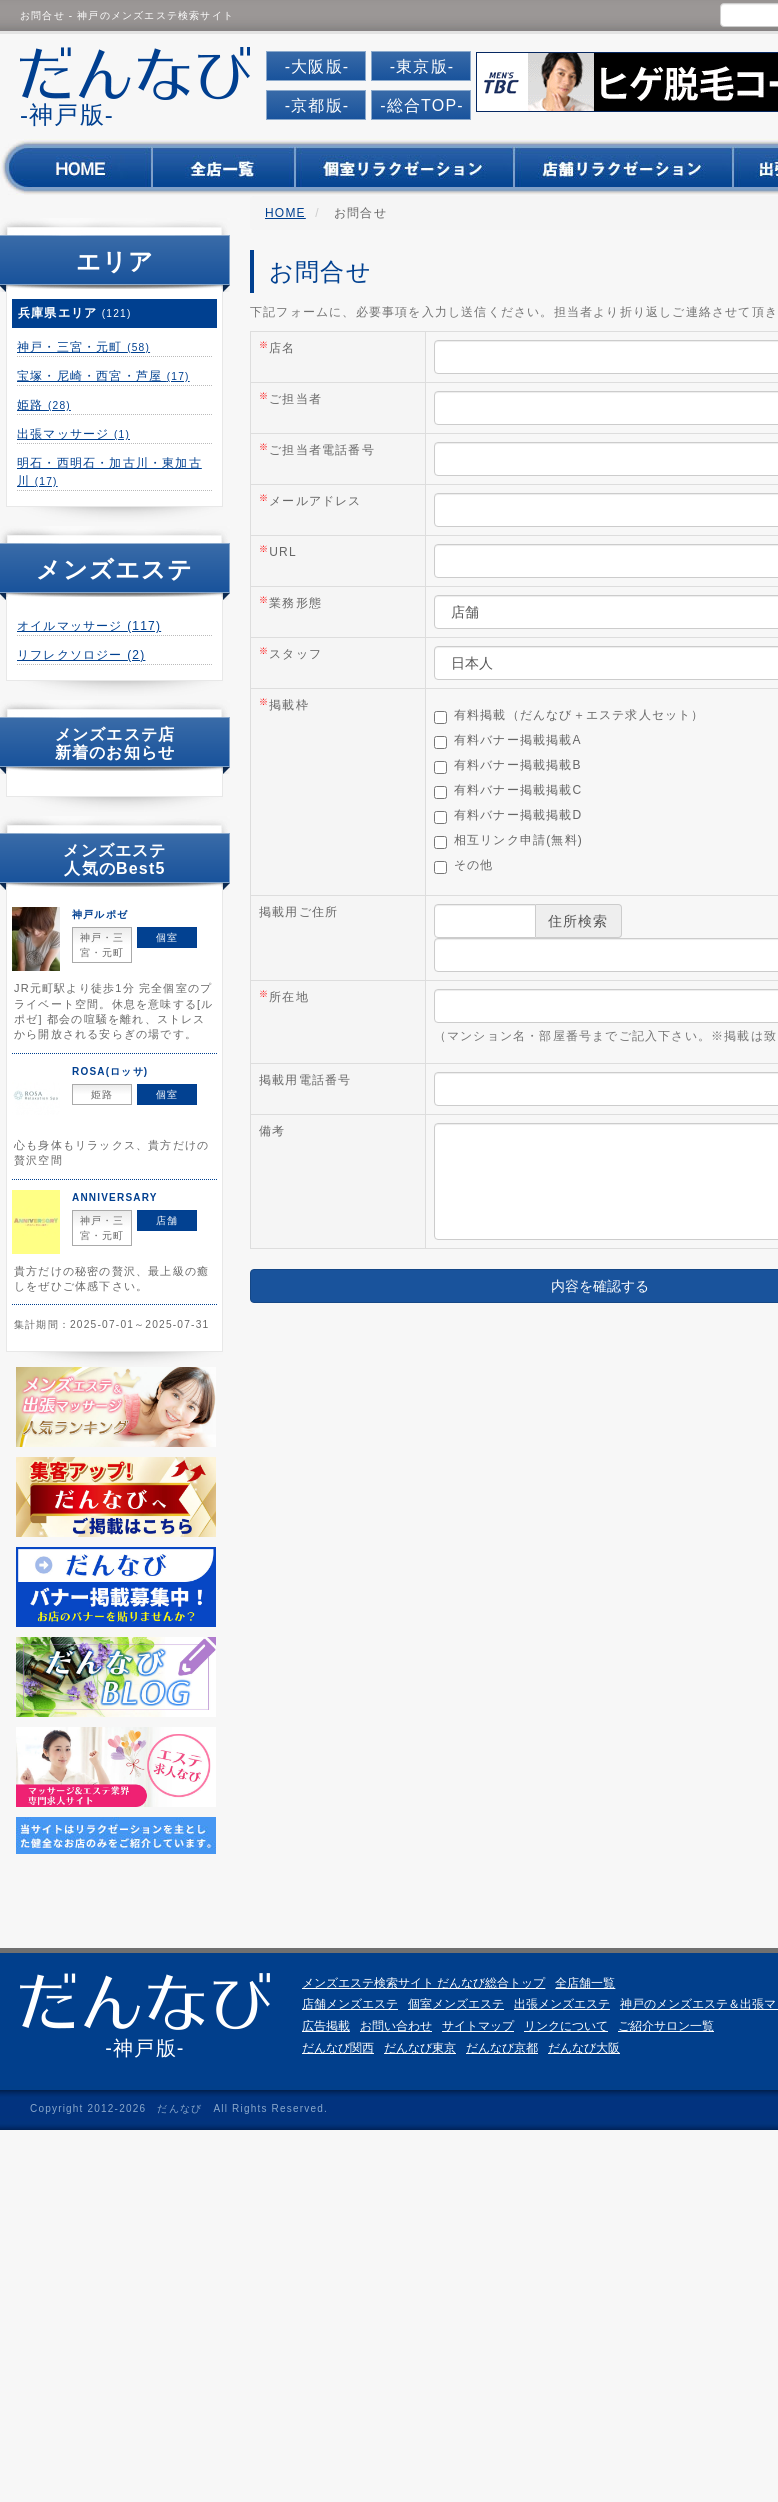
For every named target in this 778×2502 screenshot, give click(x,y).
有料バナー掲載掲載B (508, 766)
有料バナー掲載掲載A (508, 741)
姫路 (44, 405)
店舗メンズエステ (350, 2004)
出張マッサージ (73, 434)
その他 (464, 866)
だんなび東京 (420, 2048)
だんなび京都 (502, 2048)
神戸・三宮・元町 (83, 347)
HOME (285, 213)
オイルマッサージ (89, 626)
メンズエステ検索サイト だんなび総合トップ (423, 1983)
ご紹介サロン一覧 (666, 2026)
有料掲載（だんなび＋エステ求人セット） (569, 716)
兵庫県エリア (75, 313)
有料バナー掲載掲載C (508, 791)
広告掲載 (326, 2026)
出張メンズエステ (562, 2004)
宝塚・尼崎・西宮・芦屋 (103, 376)
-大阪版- (317, 66)
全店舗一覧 (585, 1983)
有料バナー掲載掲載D (508, 816)
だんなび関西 (338, 2048)
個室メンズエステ (456, 2004)
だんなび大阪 (584, 2048)
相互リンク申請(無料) (508, 841)
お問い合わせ (396, 2026)
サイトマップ (478, 2026)
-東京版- (422, 66)
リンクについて (566, 2026)
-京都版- (317, 105)
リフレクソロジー (81, 655)
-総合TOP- (422, 105)
